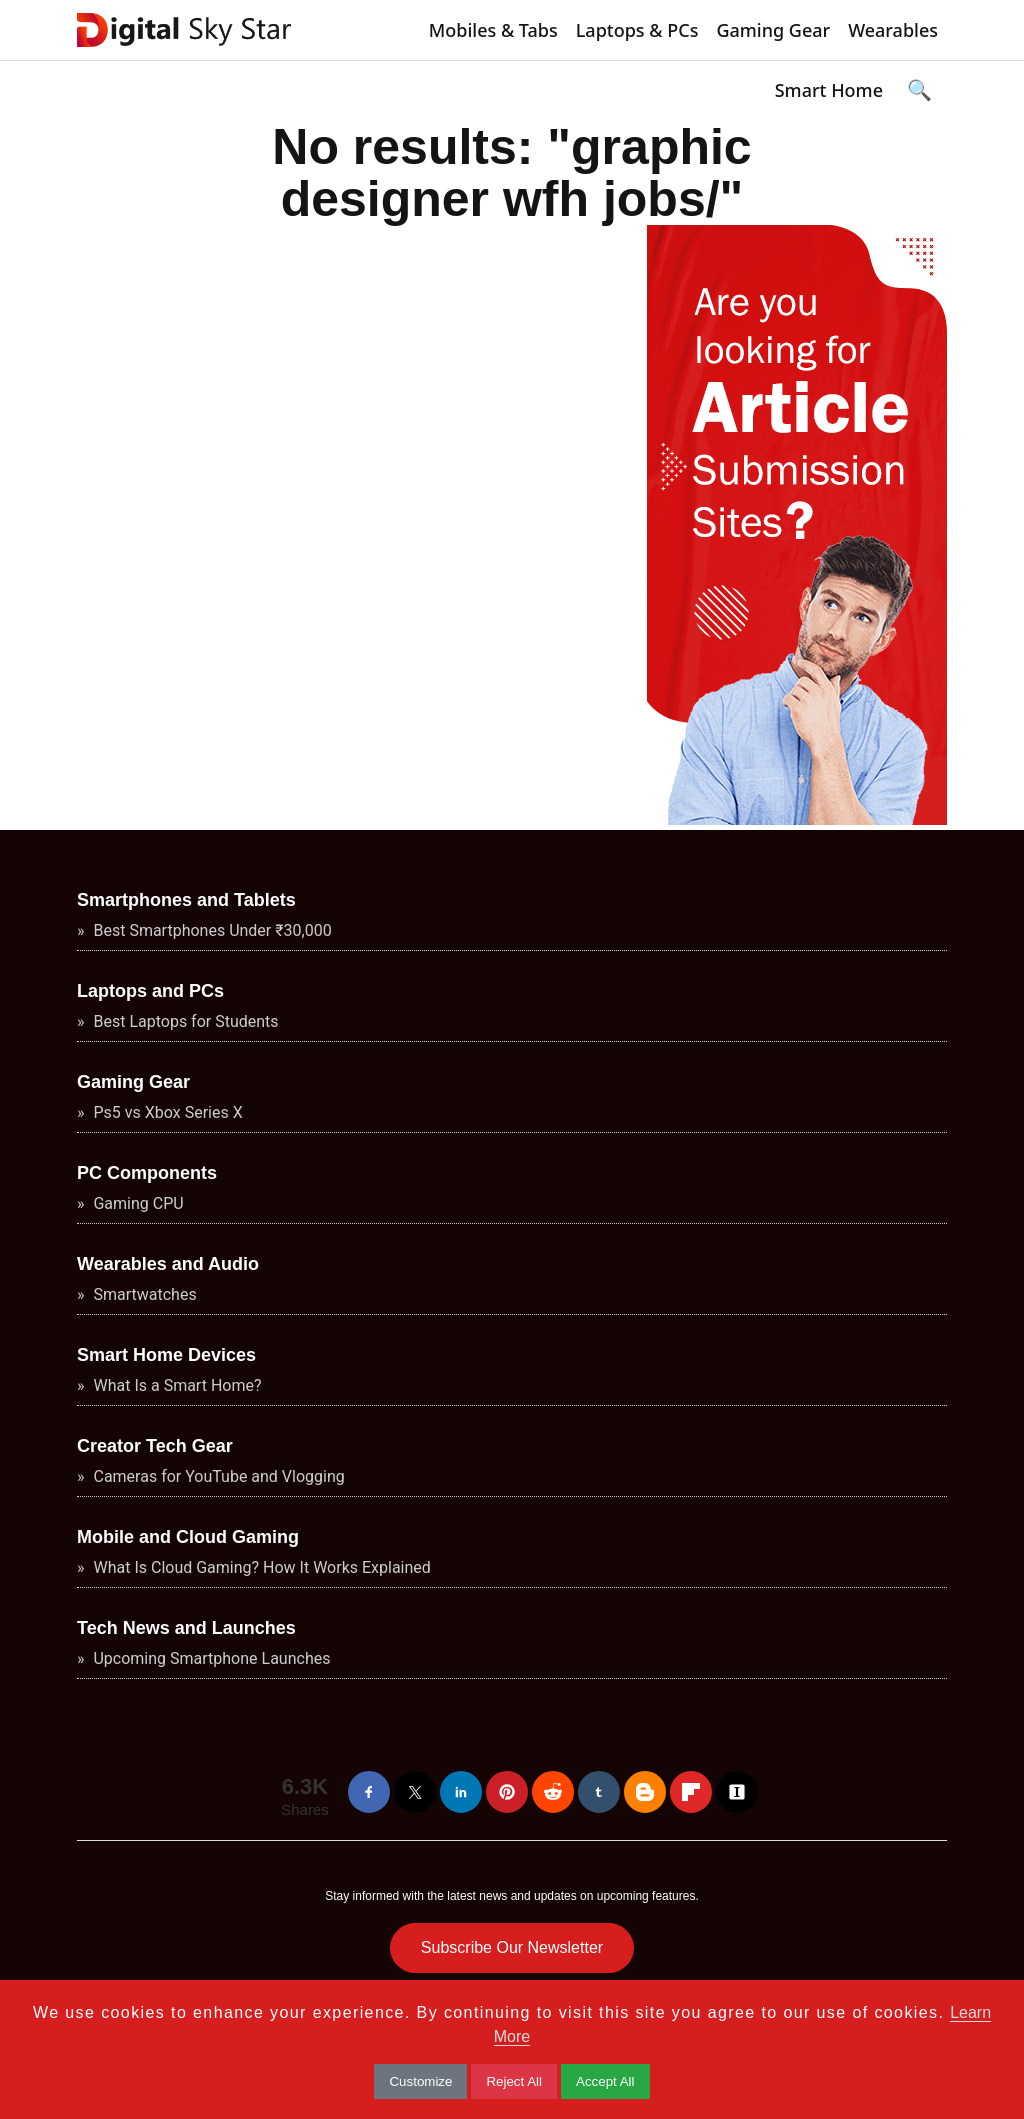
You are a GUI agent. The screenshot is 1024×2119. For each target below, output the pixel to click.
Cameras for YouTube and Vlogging (217, 1476)
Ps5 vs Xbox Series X (166, 1112)
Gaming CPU (137, 1203)
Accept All (605, 2081)
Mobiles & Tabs (493, 30)
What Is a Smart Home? (176, 1385)
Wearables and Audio (168, 1264)
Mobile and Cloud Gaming (188, 1537)
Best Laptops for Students (184, 1021)
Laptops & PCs (637, 30)
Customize (420, 2081)
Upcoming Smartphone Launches (210, 1658)
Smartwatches (143, 1294)
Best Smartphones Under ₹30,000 (211, 930)
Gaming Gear (773, 30)
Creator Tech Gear (155, 1446)
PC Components (147, 1173)
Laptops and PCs (150, 991)
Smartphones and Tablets (186, 900)
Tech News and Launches (186, 1628)
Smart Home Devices (166, 1355)
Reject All (514, 2081)
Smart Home (829, 90)
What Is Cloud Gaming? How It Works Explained (260, 1567)
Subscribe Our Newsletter (512, 1947)
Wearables (893, 30)
